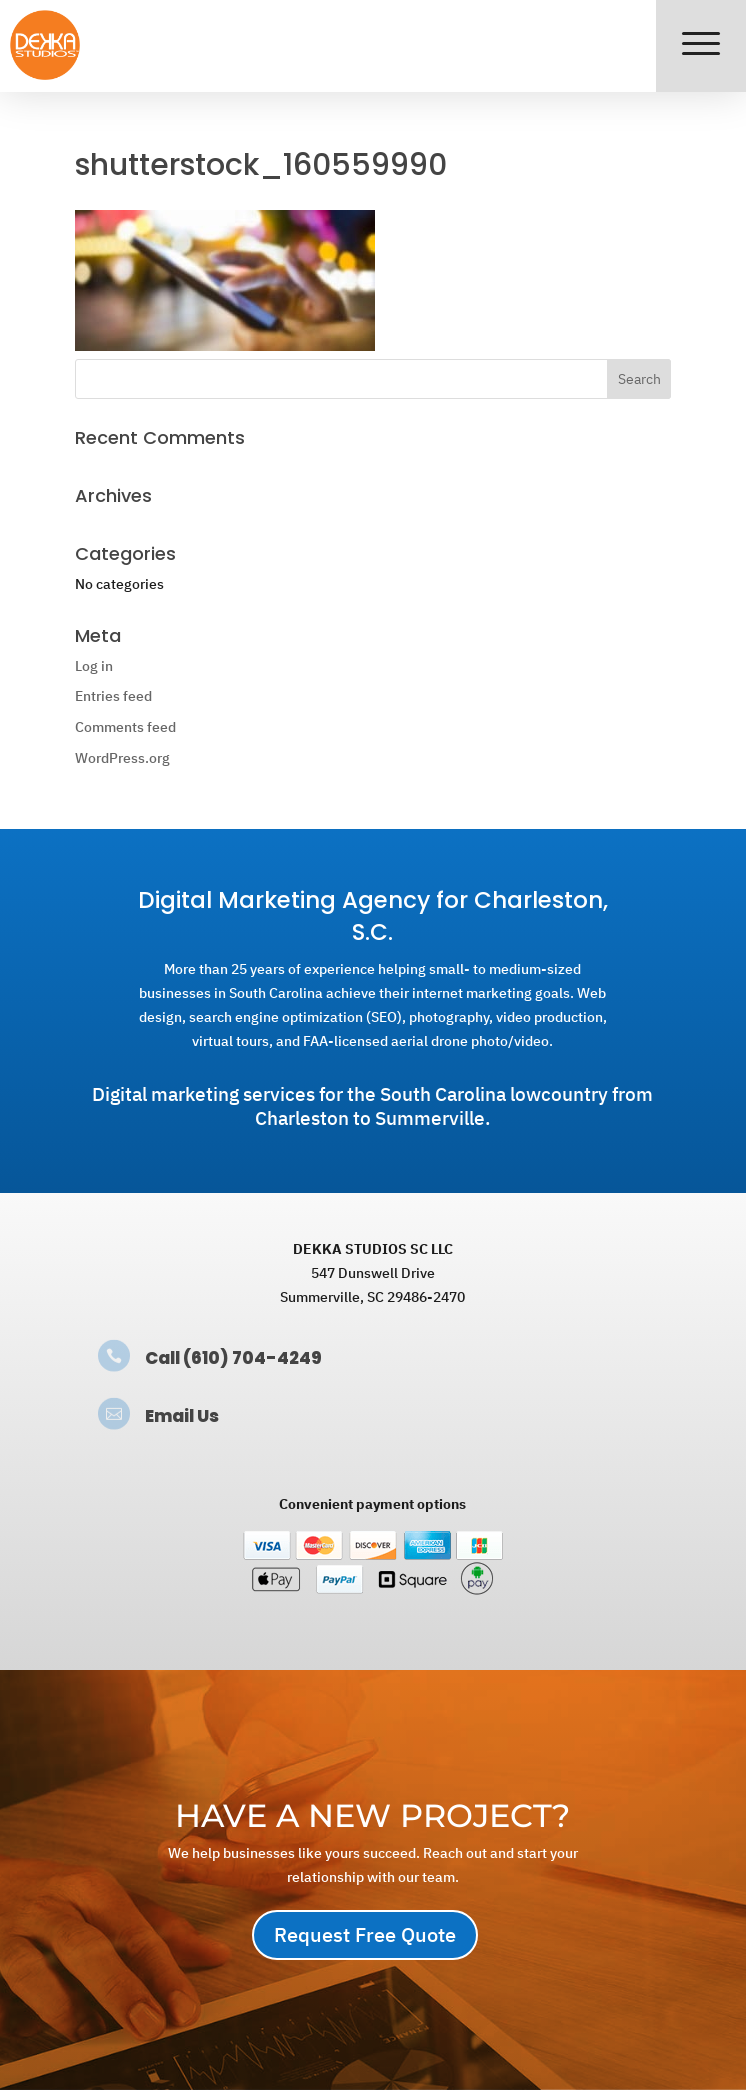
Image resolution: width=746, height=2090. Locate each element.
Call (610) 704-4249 (233, 1358)
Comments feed (125, 727)
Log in (94, 666)
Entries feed (113, 696)
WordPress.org (122, 758)
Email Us (182, 1416)
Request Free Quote (365, 1934)
